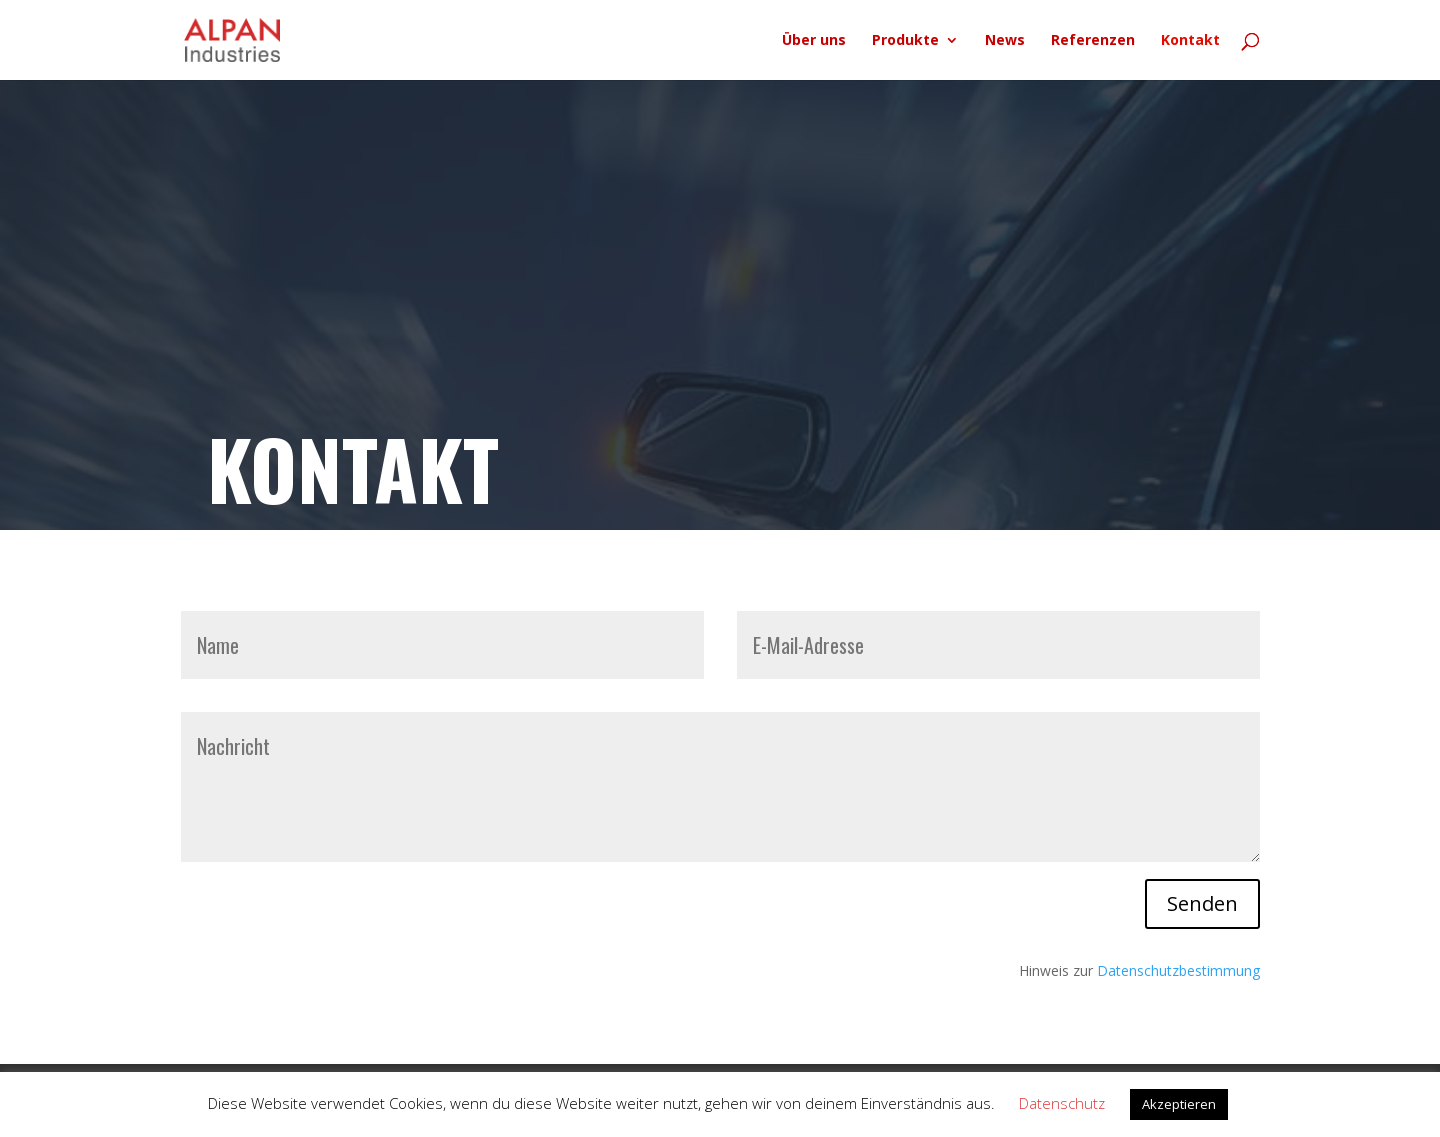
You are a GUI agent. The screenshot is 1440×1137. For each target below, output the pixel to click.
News (1005, 41)
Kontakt (1190, 41)
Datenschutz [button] (1062, 1103)
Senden (1202, 903)
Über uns (814, 41)
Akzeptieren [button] (1179, 1104)
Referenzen (1093, 41)
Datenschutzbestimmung (1178, 970)
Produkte (905, 41)
